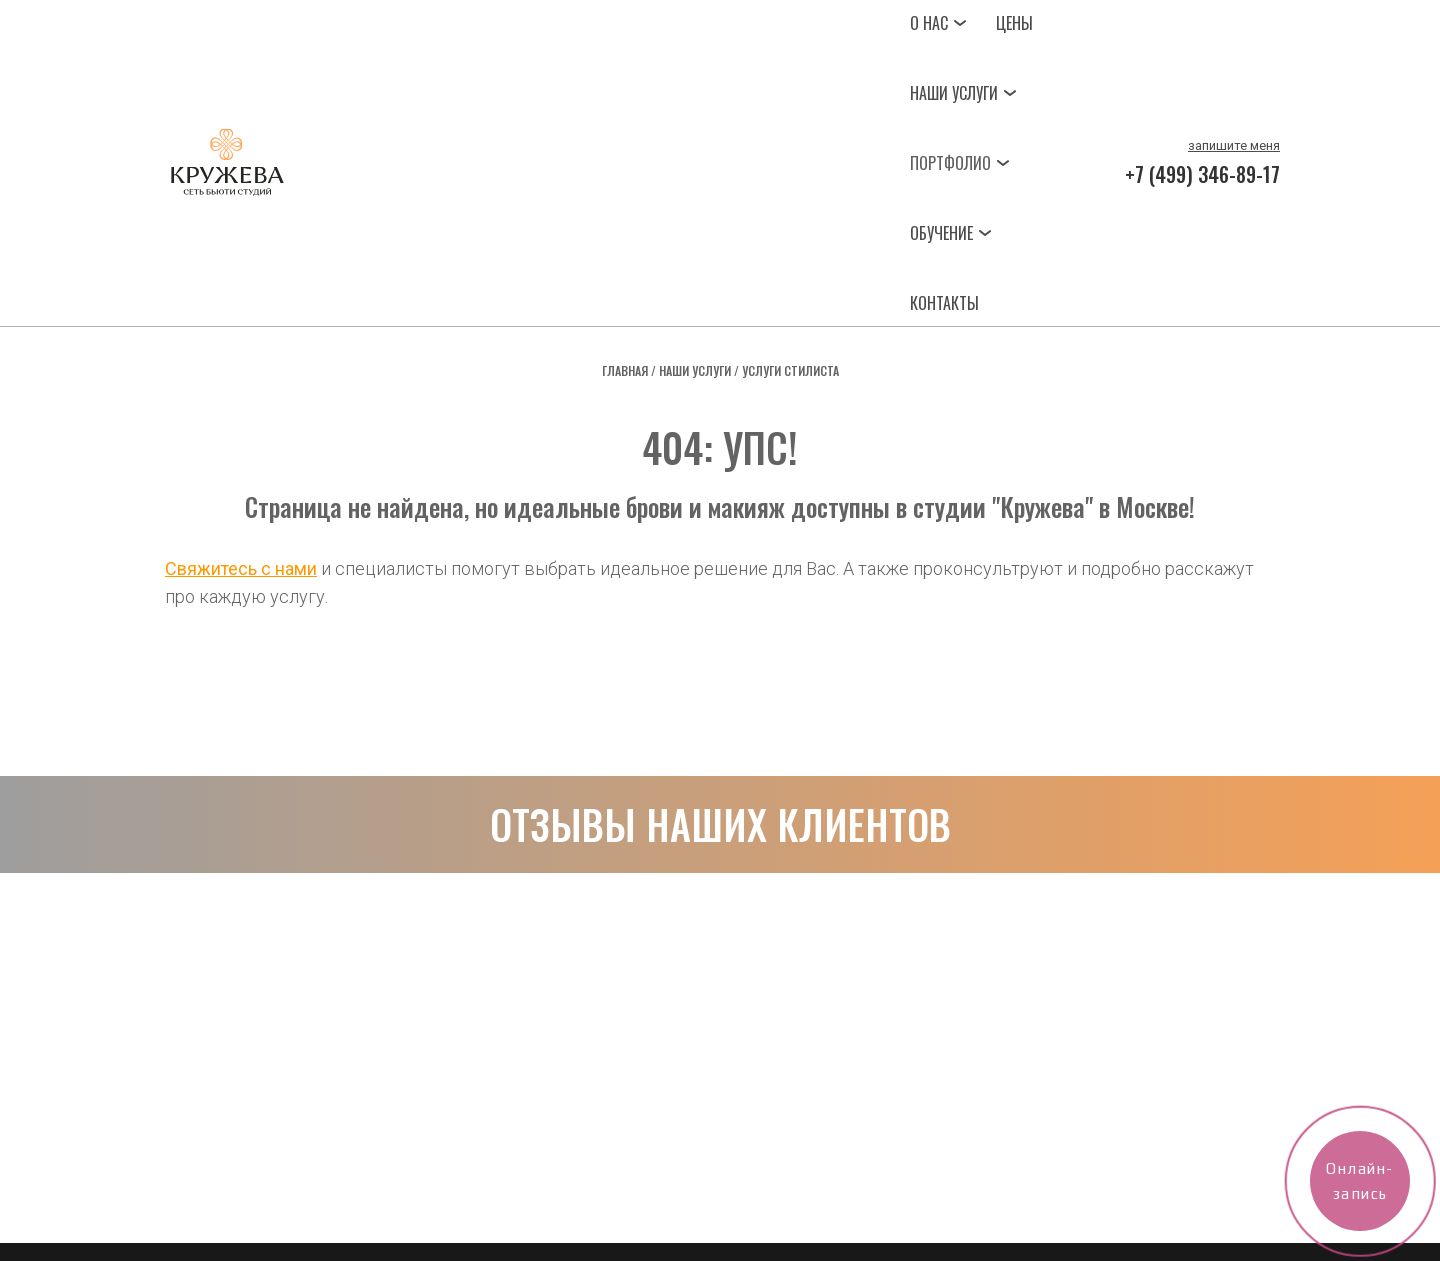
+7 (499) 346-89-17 (1202, 174)
